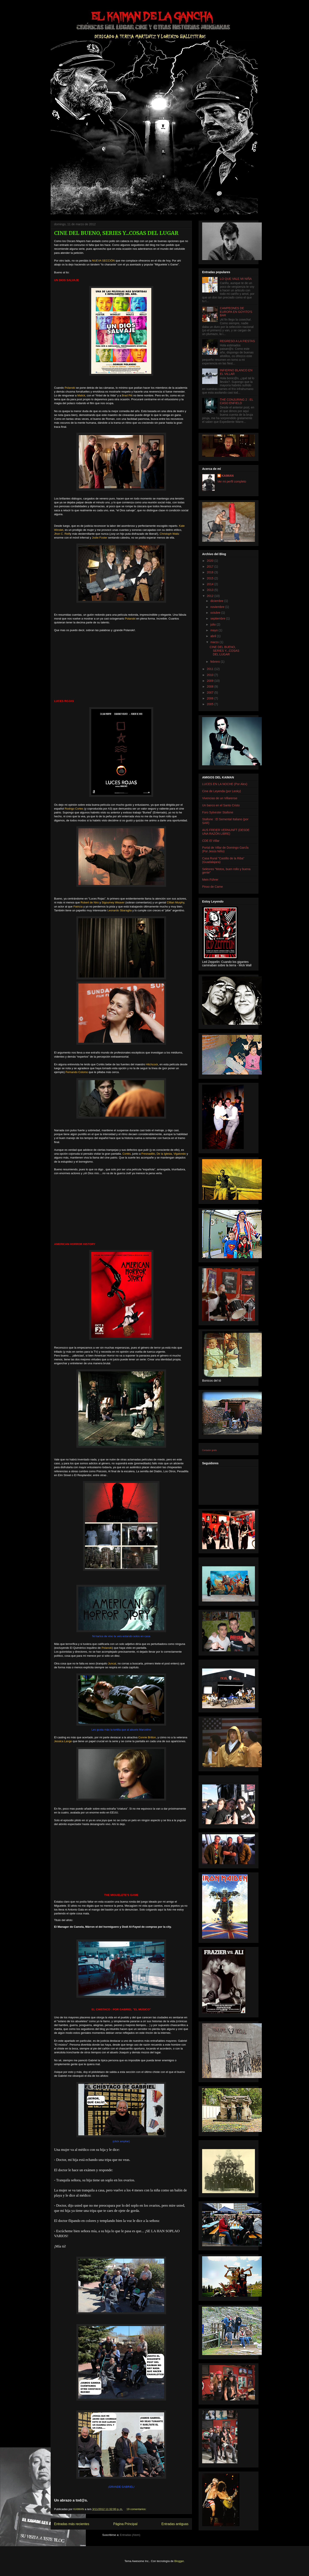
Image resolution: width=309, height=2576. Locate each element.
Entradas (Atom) (130, 2534)
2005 (210, 704)
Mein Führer (210, 879)
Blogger (179, 2561)
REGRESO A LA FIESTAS (237, 341)
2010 (210, 675)
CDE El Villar (211, 840)
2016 (210, 572)
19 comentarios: (136, 2509)
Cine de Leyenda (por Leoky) (221, 791)
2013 (210, 590)
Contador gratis (209, 1450)
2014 (210, 584)
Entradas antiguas (174, 2524)
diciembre (217, 601)
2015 (210, 578)
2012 (210, 596)
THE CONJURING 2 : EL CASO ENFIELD (236, 401)
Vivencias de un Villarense (219, 798)
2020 (210, 560)
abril (213, 636)
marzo (215, 642)
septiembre (218, 618)
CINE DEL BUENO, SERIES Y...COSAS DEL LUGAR (116, 233)
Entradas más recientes (71, 2524)
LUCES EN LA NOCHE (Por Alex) (224, 784)
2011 (210, 669)
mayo (214, 630)
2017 (210, 566)
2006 (210, 698)
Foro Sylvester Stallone (217, 812)
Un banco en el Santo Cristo (221, 805)
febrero (215, 661)
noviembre (217, 607)
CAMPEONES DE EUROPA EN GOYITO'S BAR (236, 311)
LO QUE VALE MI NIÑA (236, 278)
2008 (210, 686)
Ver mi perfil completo (231, 481)
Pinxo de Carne (212, 886)
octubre (215, 612)
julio (213, 624)
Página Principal (125, 2524)
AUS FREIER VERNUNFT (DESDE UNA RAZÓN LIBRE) (226, 831)
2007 (210, 692)
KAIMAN (228, 475)
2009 (210, 680)
